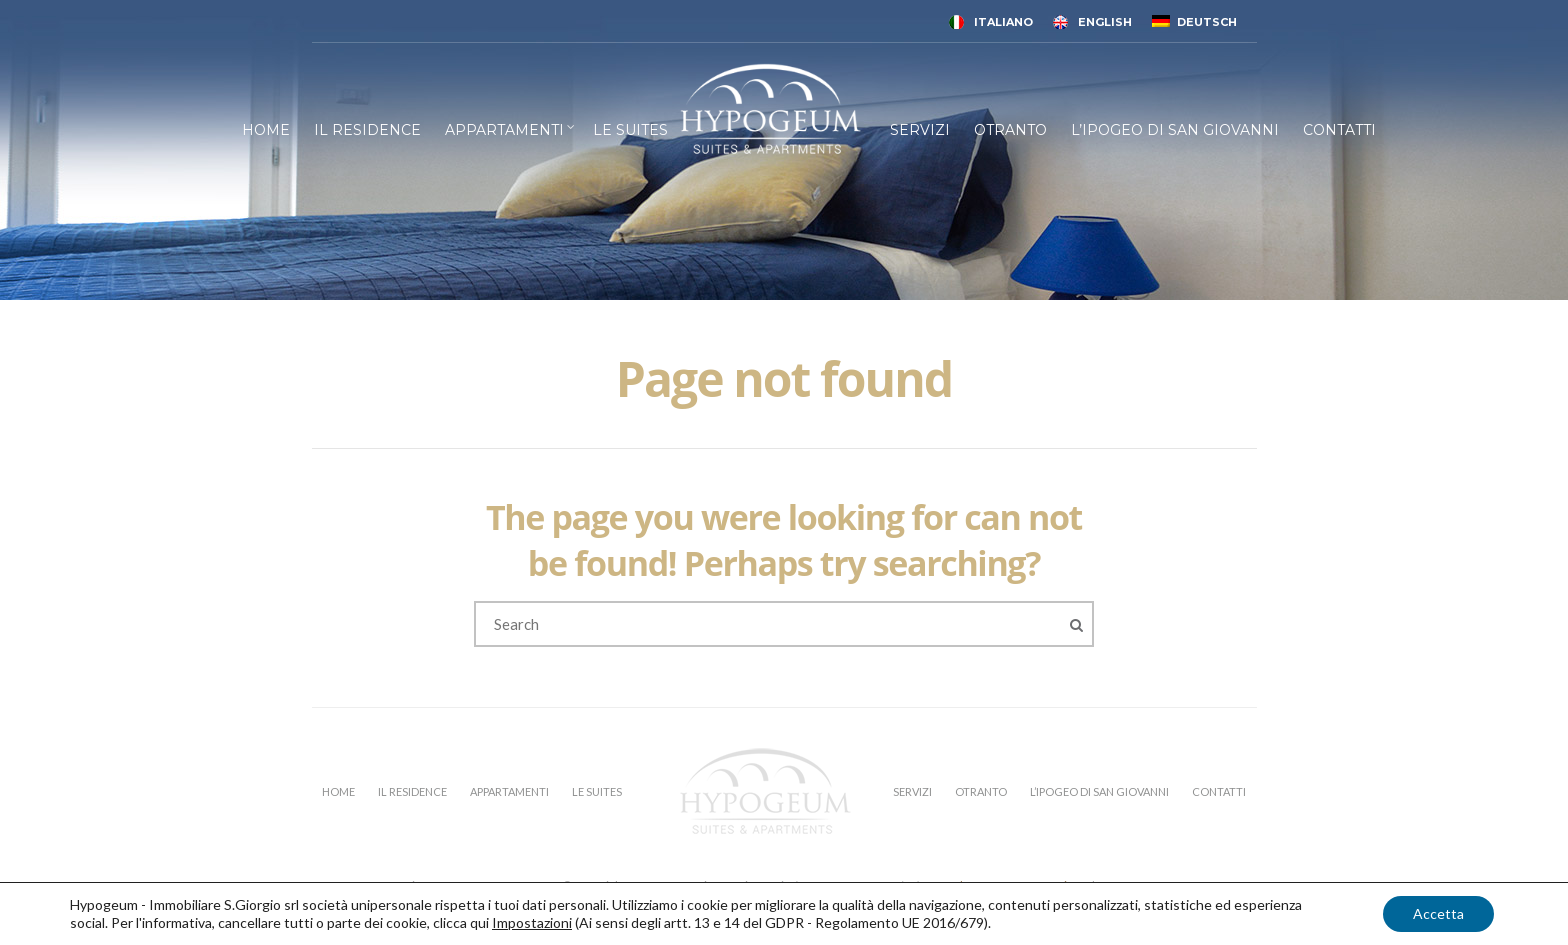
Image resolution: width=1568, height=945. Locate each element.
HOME (266, 130)
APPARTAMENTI (504, 130)
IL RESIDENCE (367, 130)
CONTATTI (1339, 130)
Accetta (1438, 913)
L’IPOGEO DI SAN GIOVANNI (1175, 130)
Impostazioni (532, 922)
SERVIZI (920, 130)
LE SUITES (630, 130)
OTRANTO (1010, 130)
